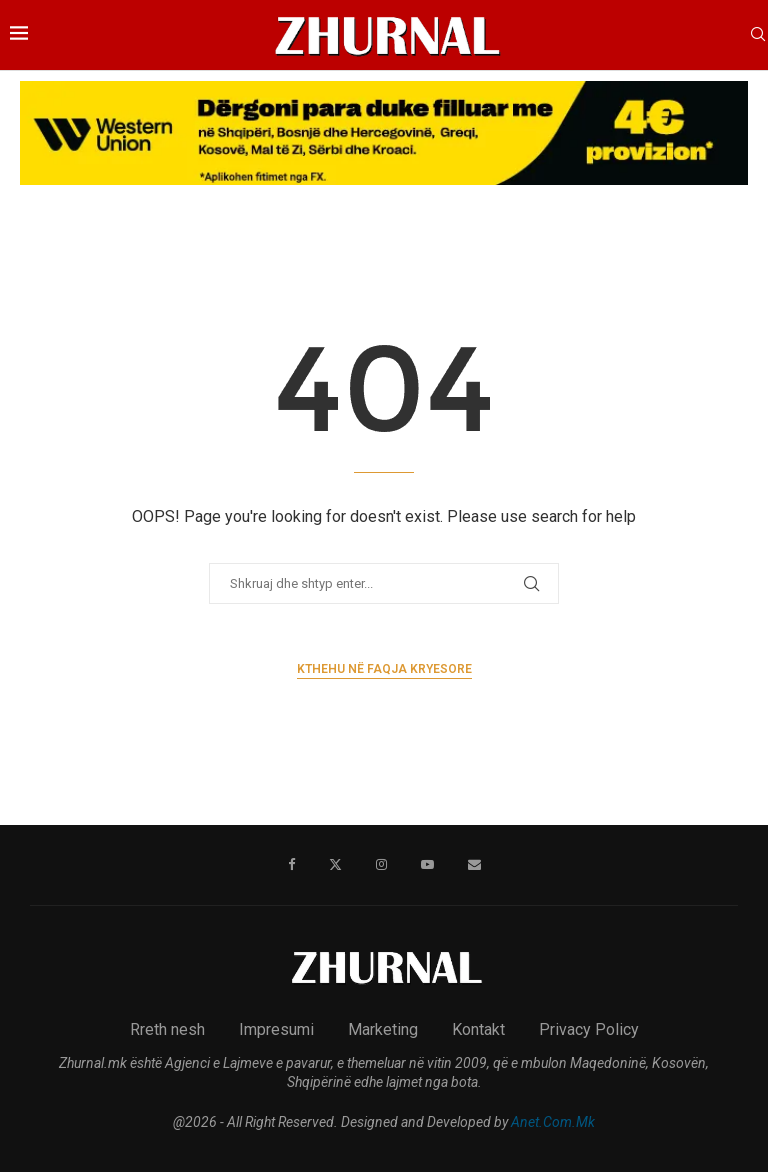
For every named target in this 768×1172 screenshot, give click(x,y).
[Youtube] (427, 865)
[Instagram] (381, 865)
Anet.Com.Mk (553, 1122)
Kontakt (478, 1029)
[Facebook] (291, 865)
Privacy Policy (589, 1029)
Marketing (383, 1029)
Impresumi (276, 1029)
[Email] (474, 865)
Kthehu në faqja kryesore (384, 669)
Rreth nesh (167, 1029)
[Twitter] (335, 865)
